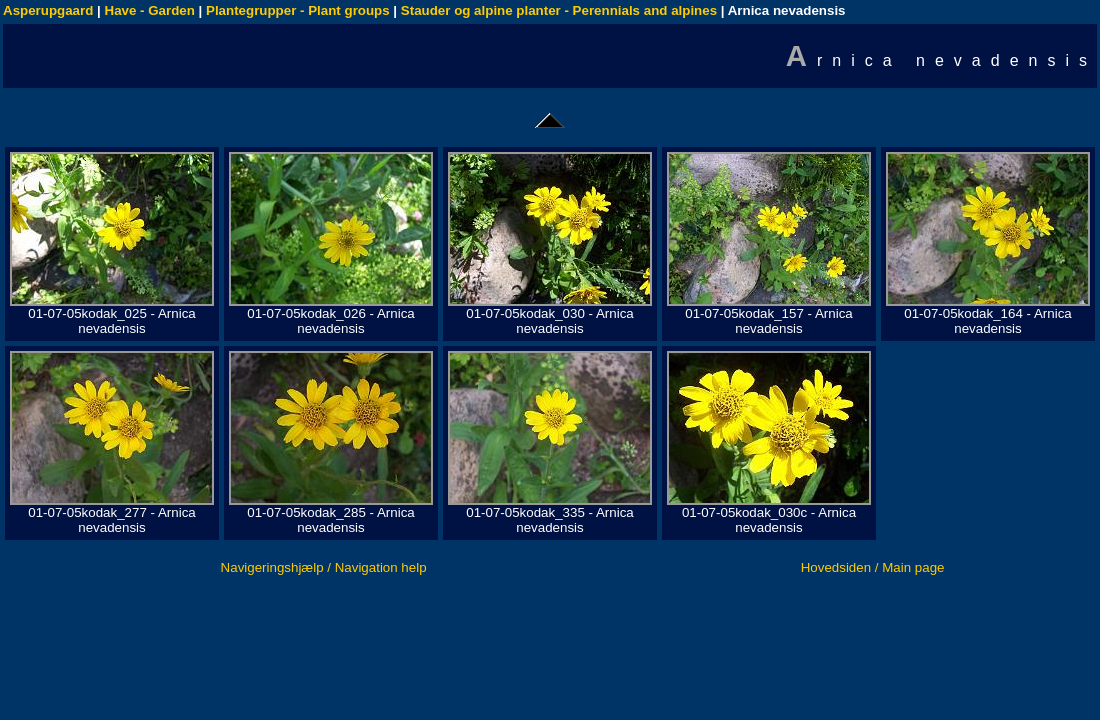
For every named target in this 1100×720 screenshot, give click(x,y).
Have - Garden (150, 10)
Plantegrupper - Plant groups (298, 10)
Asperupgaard (48, 10)
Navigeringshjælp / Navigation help (324, 567)
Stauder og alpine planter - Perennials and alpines (559, 10)
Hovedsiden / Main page (873, 567)
